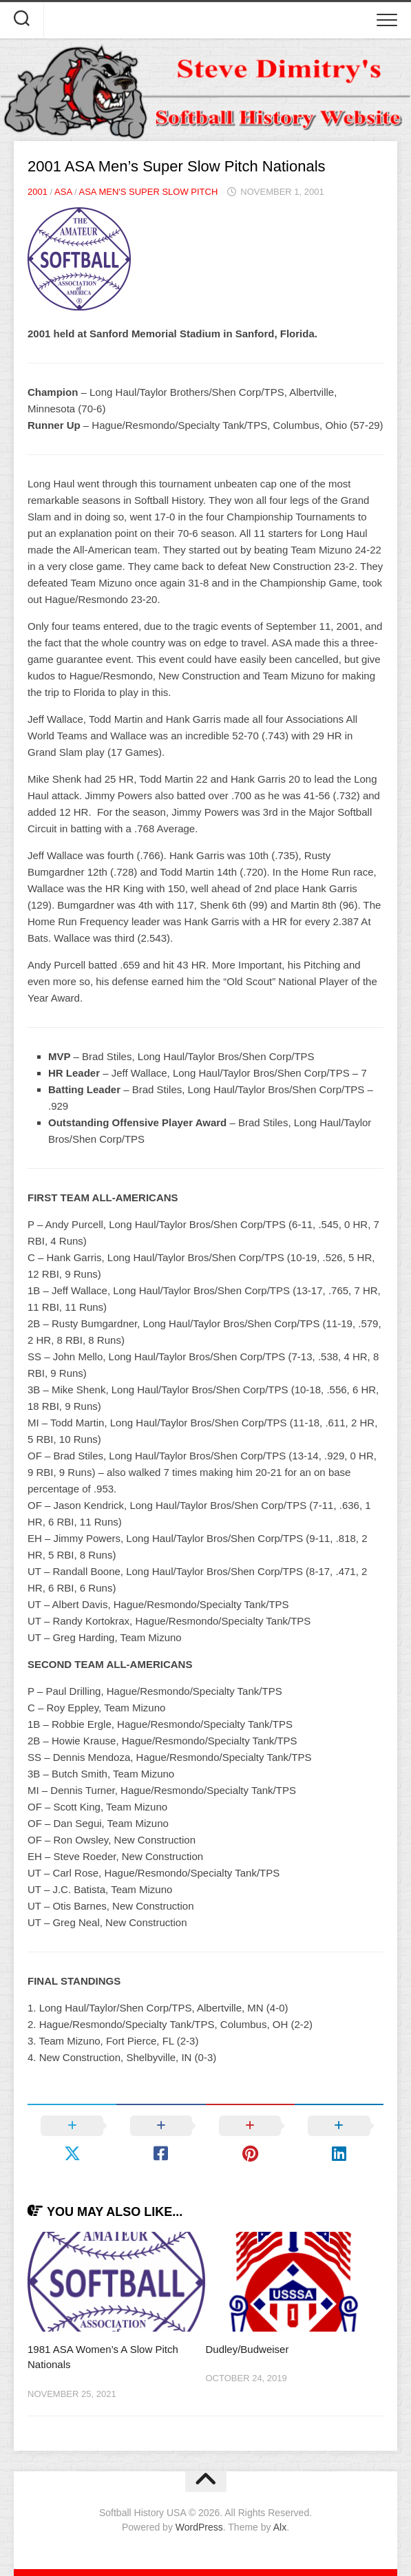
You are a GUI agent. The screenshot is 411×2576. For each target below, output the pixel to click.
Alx (279, 2527)
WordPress (199, 2527)
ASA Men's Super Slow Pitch (148, 192)
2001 (38, 192)
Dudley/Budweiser (247, 2349)
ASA (63, 192)
